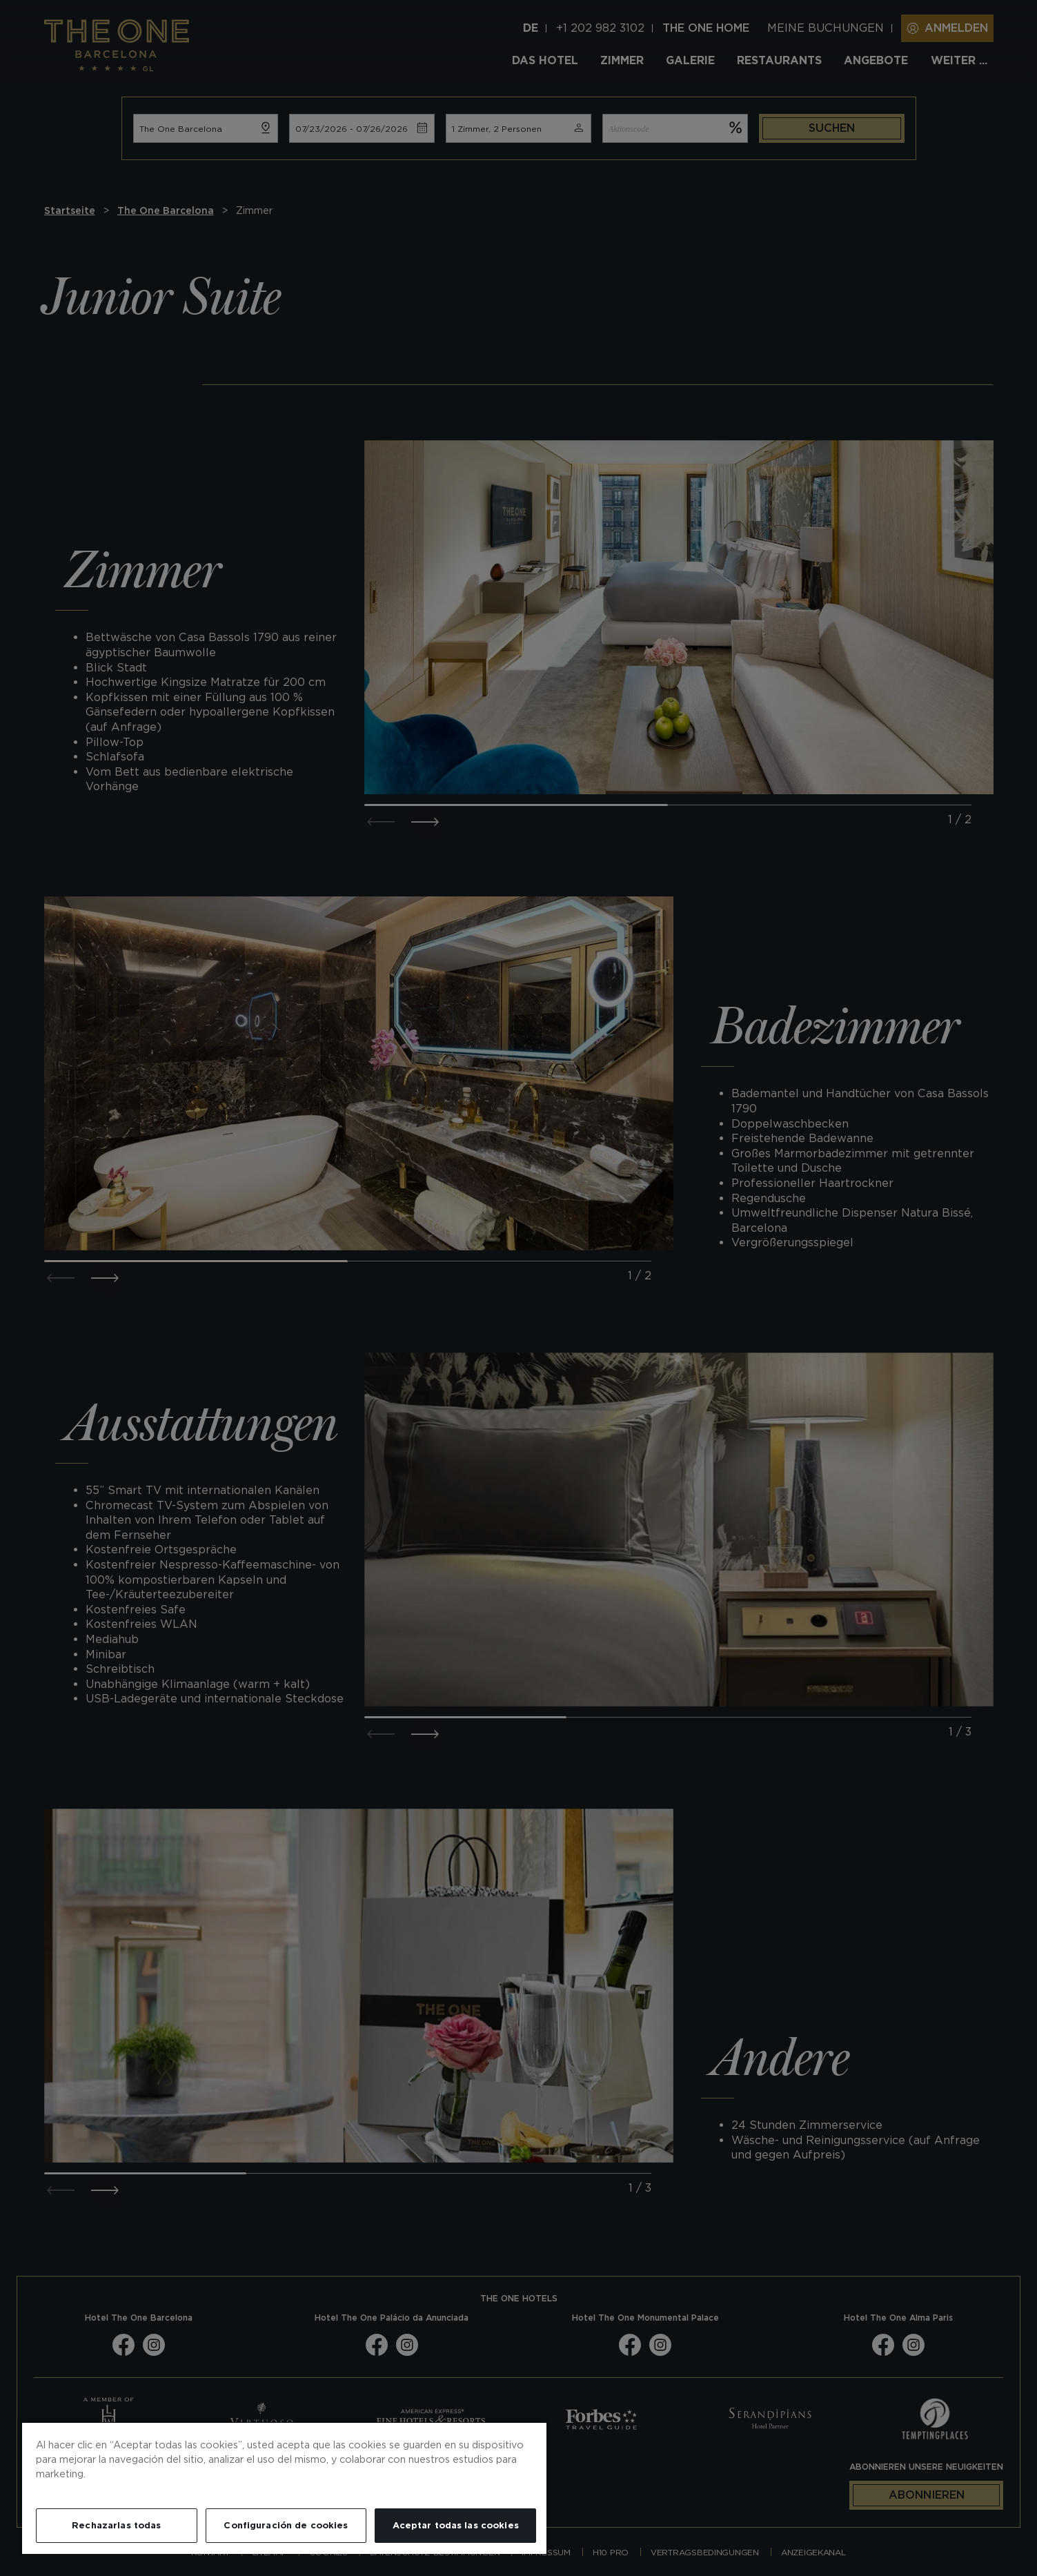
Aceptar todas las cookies (456, 2525)
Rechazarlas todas (116, 2525)
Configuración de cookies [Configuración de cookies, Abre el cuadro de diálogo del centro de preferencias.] (286, 2525)
